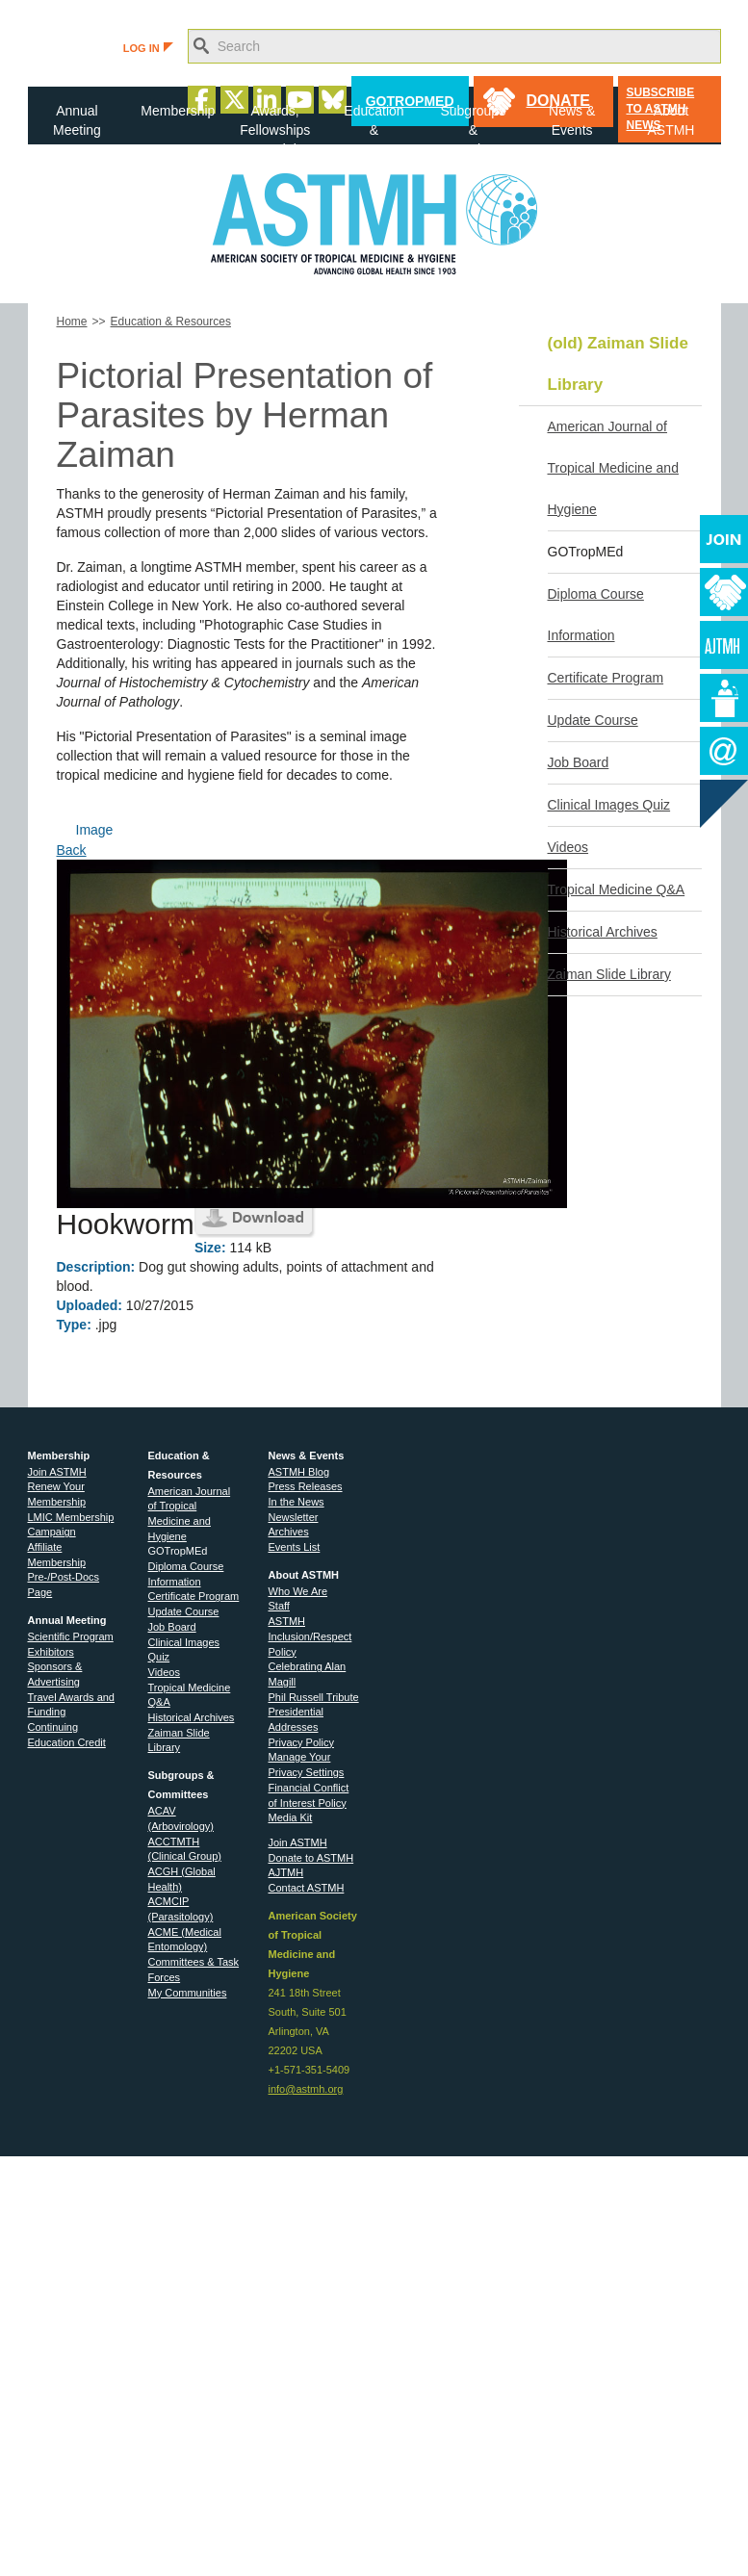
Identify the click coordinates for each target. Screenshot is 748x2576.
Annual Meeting (77, 120)
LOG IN (148, 48)
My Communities (187, 1992)
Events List (295, 1547)
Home (72, 321)
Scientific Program (71, 1636)
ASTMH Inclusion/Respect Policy (310, 1636)
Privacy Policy (301, 1742)
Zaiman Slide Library (609, 974)
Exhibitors (51, 1652)
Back (72, 850)
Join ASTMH (57, 1472)
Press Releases (306, 1486)
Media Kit (291, 1817)
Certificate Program (606, 677)
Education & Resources (374, 123)
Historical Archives (603, 932)
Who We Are (298, 1591)
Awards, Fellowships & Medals (275, 123)
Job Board (578, 762)
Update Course (593, 720)
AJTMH (286, 1872)
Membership (178, 110)
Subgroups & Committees (474, 123)
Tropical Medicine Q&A (616, 889)
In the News (296, 1501)
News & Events (572, 120)
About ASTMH (670, 120)
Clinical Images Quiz (609, 804)
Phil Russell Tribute (314, 1697)
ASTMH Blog (299, 1472)
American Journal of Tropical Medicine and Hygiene (613, 468)
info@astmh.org (306, 2089)
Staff (279, 1605)
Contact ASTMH (307, 1887)
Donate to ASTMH (311, 1858)
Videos (568, 847)
